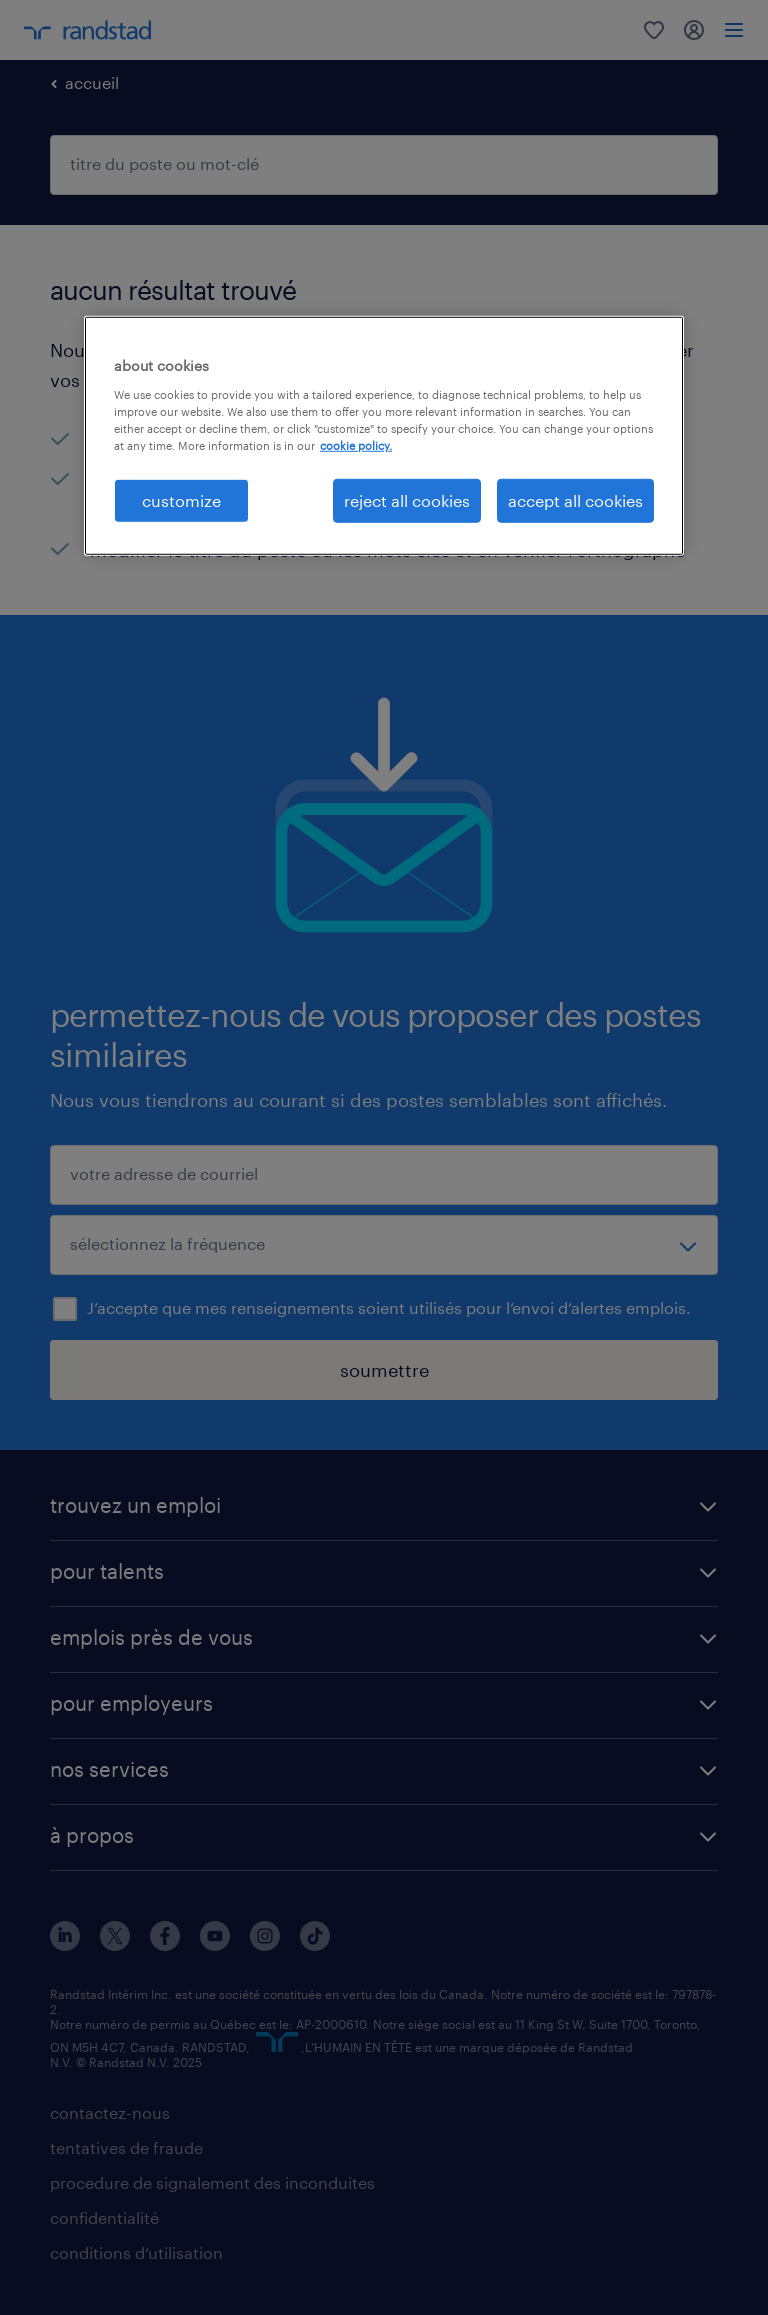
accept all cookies (575, 500)
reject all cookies (407, 500)
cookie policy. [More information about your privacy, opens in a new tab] (356, 445)
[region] (384, 436)
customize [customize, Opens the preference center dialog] (181, 500)
